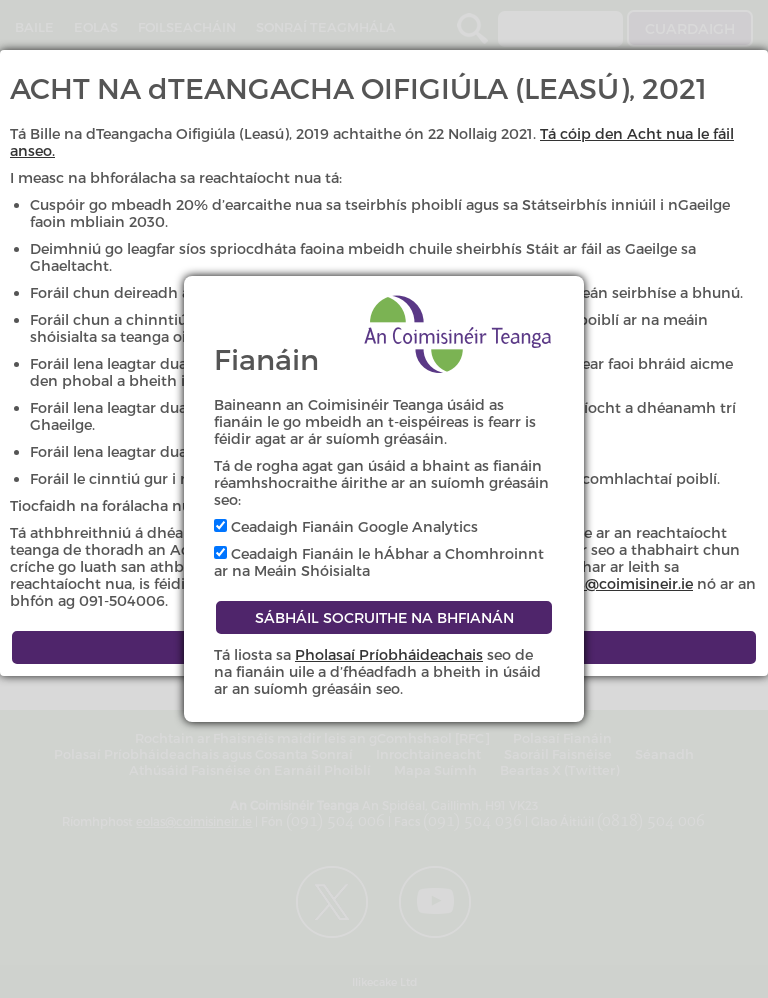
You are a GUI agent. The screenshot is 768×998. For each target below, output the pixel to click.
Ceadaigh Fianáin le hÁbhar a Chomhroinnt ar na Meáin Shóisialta (379, 562)
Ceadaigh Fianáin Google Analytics (346, 526)
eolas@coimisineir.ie (621, 583)
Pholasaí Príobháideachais (389, 654)
